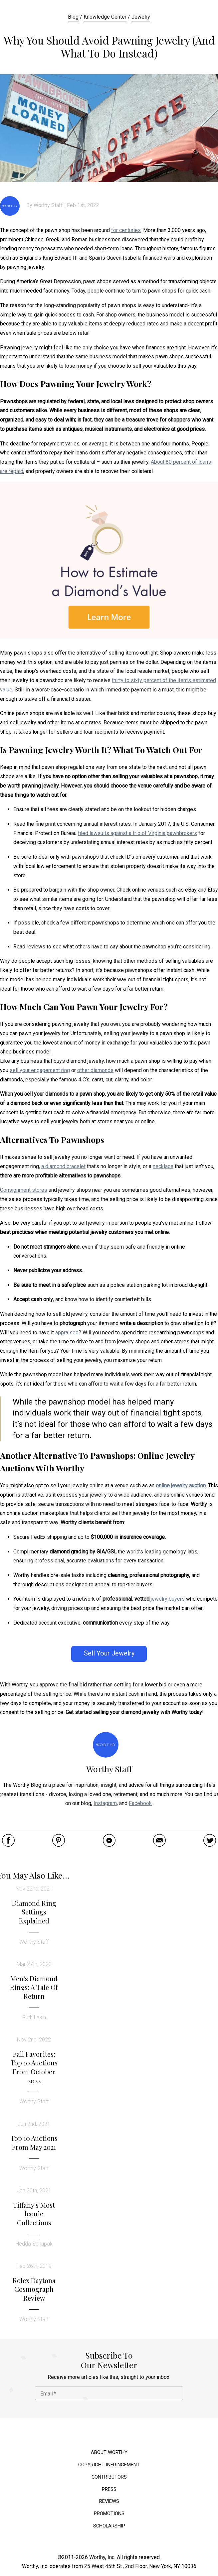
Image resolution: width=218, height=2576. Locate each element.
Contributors (109, 2477)
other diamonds (95, 1070)
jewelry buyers (168, 1599)
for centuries (126, 230)
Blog (73, 17)
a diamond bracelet (63, 1166)
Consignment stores (23, 1190)
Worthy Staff (48, 205)
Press (109, 2489)
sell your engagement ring (40, 1070)
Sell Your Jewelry (109, 1653)
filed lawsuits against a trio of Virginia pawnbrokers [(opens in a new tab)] (137, 833)
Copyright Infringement (109, 2465)
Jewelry (140, 17)
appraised (67, 1332)
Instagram (105, 1803)
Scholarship (109, 2526)
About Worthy (109, 2452)
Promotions (109, 2513)
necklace (163, 1166)
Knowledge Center (105, 17)
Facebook (140, 1803)
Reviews (109, 2501)
